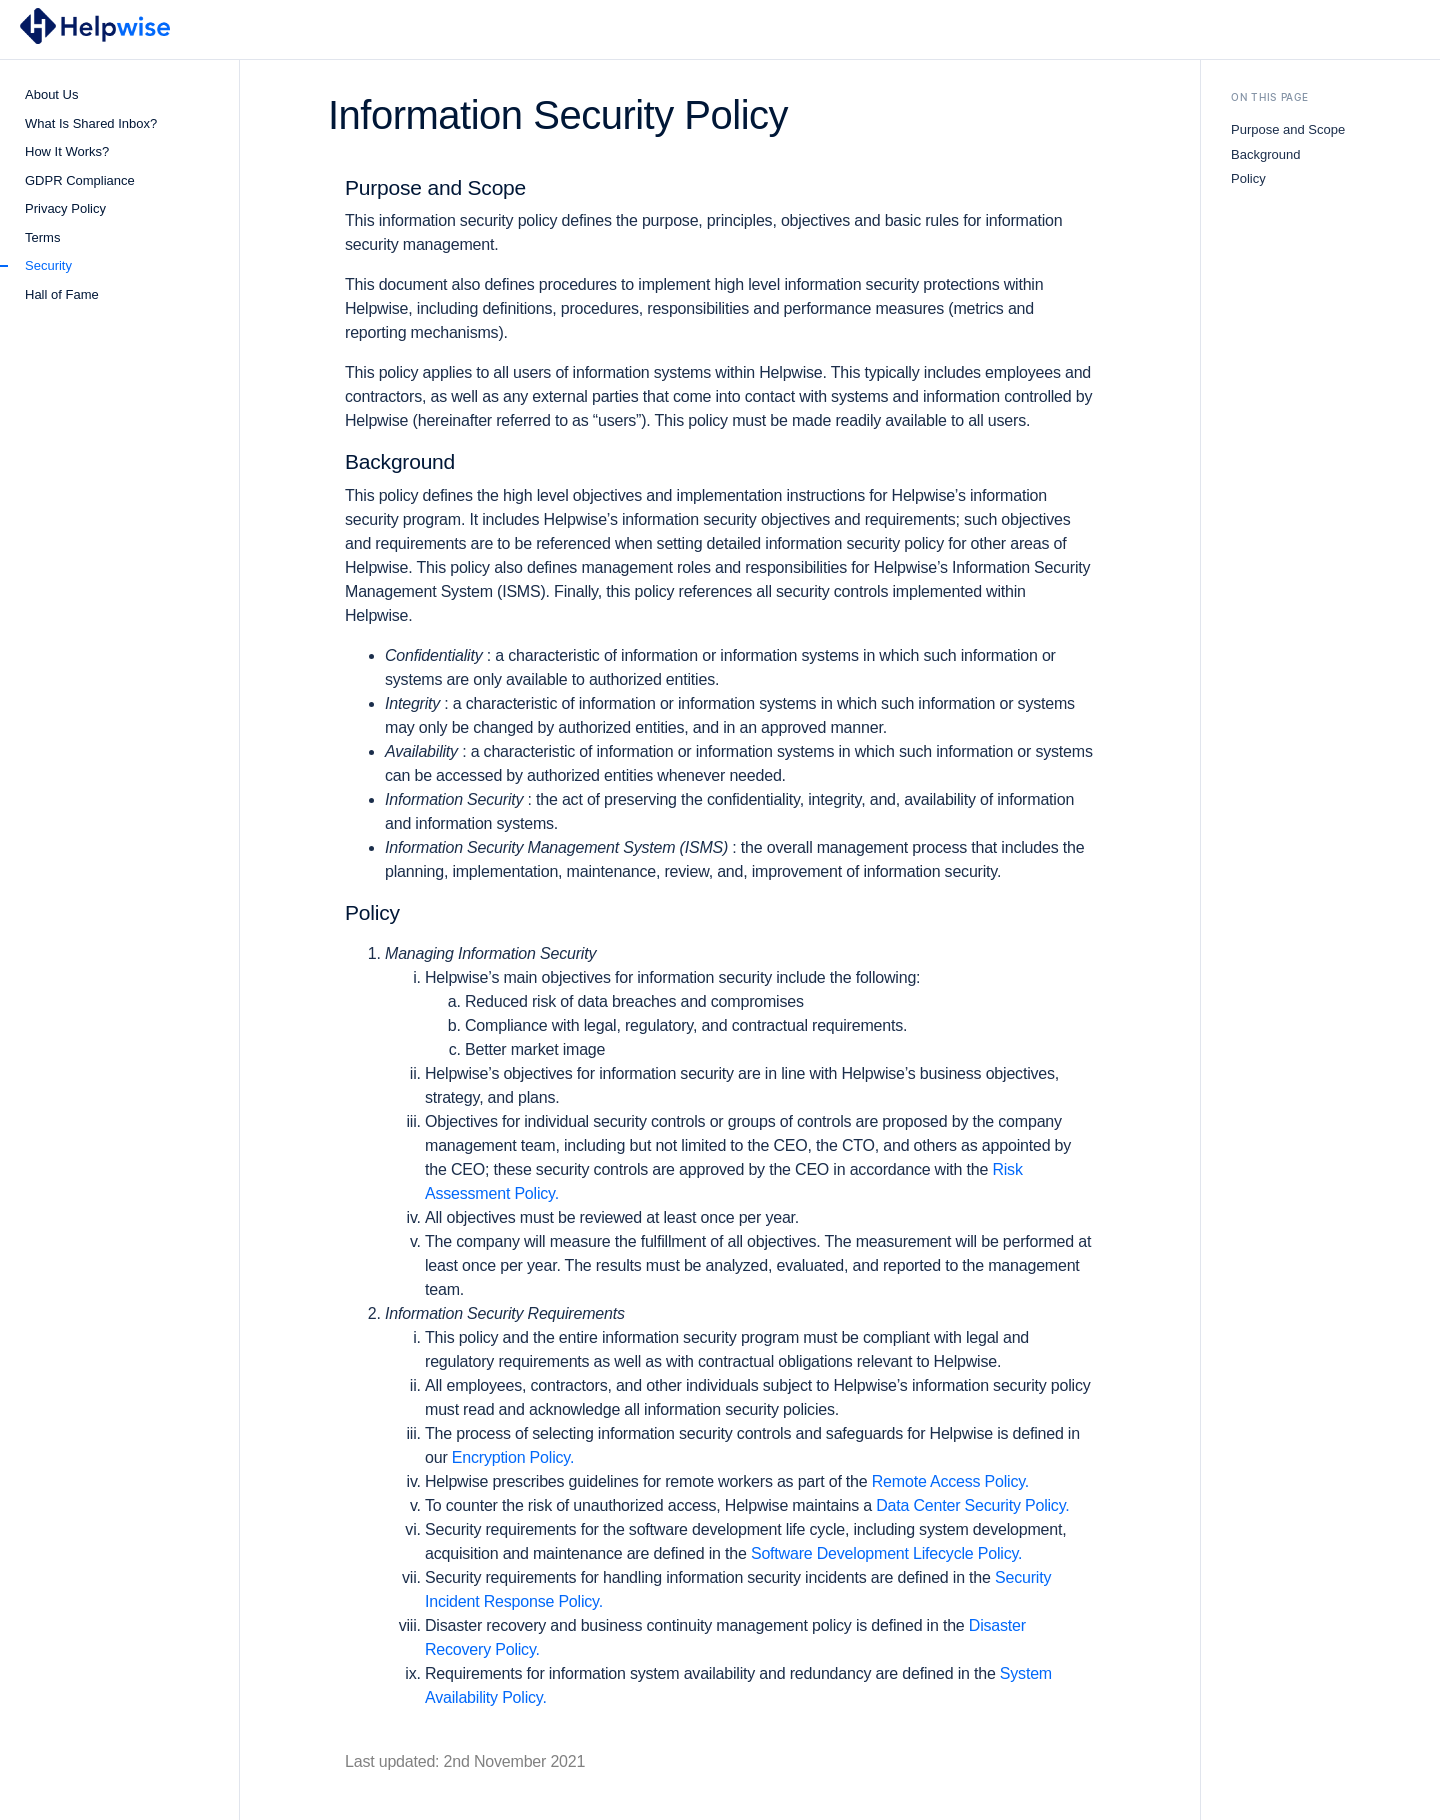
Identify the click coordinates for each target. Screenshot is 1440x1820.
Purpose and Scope (1288, 129)
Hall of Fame (62, 294)
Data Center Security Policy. (972, 1505)
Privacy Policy (65, 208)
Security (48, 265)
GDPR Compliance (80, 180)
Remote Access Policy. (950, 1481)
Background (1265, 154)
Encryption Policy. (513, 1457)
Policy (1248, 178)
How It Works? (67, 151)
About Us (51, 94)
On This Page (1269, 97)
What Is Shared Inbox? (91, 123)
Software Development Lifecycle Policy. (886, 1553)
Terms (42, 237)
